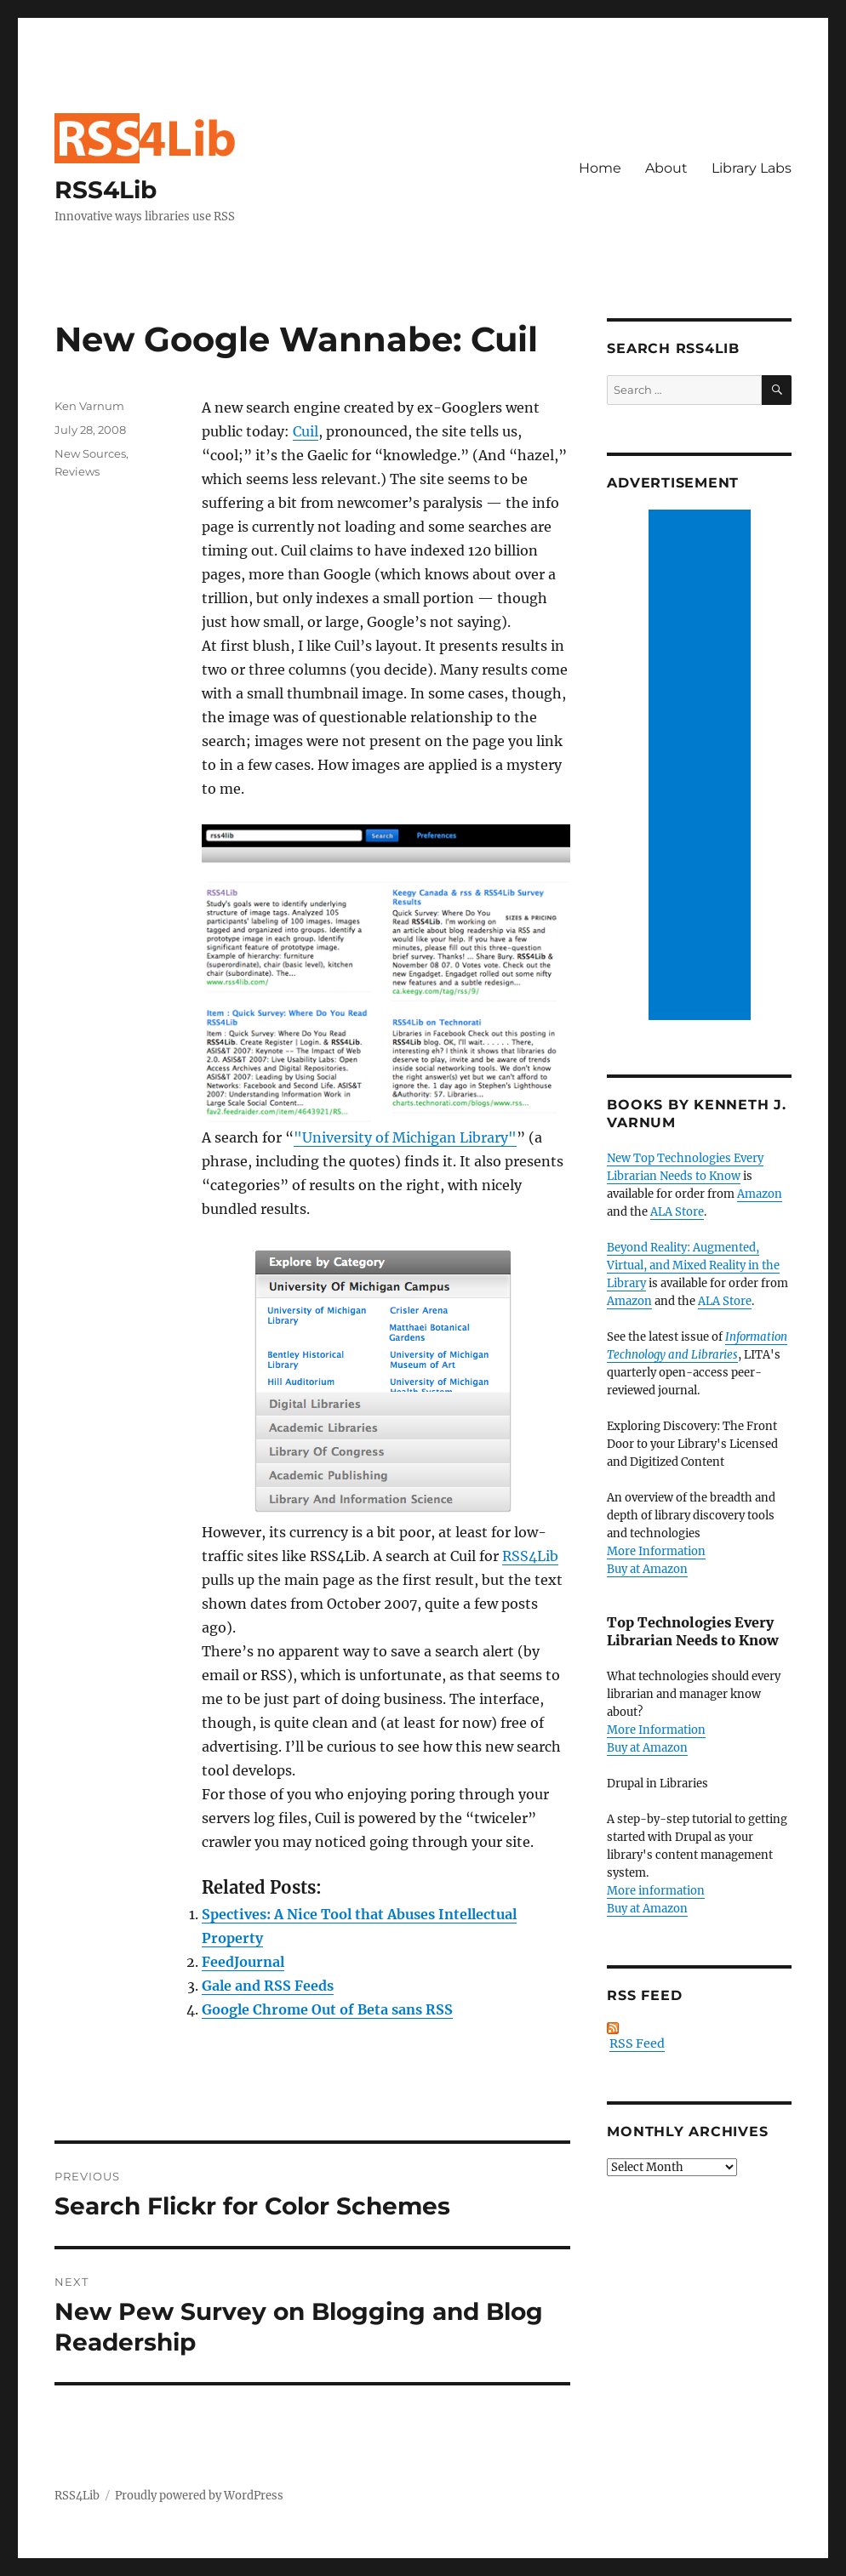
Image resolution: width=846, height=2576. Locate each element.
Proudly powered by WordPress (199, 2495)
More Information (656, 1551)
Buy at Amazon (647, 1569)
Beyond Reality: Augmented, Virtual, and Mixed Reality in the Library (693, 1265)
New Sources (90, 453)
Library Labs (752, 168)
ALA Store (677, 1212)
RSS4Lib (105, 189)
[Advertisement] (702, 766)
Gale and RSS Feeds (268, 1985)
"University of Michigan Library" (405, 1137)
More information (656, 1891)
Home (600, 168)
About (666, 168)
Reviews (77, 471)
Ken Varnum (89, 406)
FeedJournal (243, 1961)
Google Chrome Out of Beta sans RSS (327, 2009)
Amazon (759, 1194)
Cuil (305, 431)
